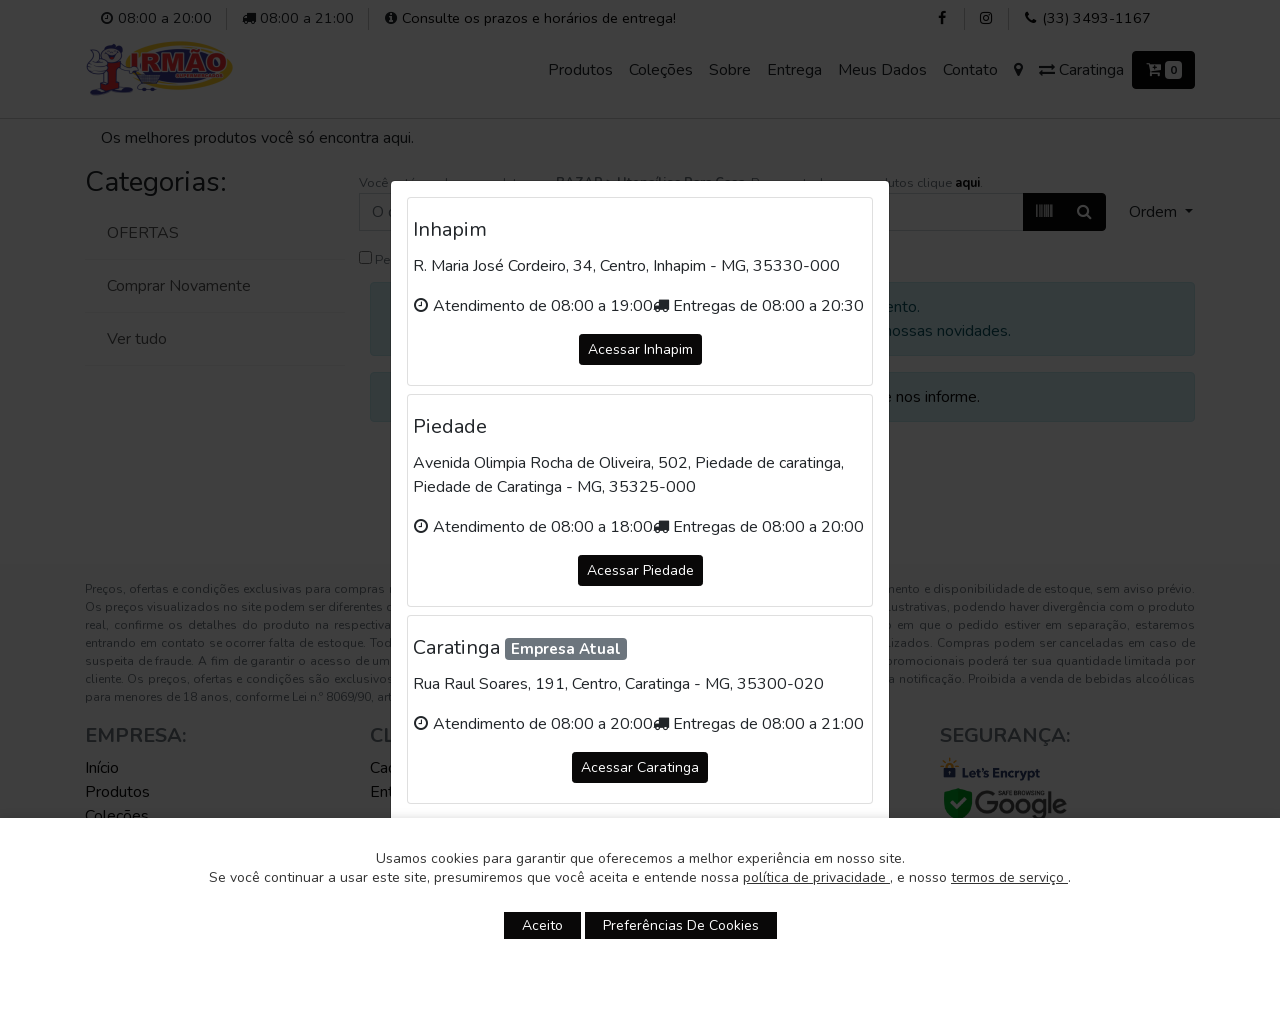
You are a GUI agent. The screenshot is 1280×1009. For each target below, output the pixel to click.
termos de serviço (1009, 877)
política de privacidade (816, 877)
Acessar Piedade (640, 570)
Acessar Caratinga (640, 767)
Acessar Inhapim (640, 349)
